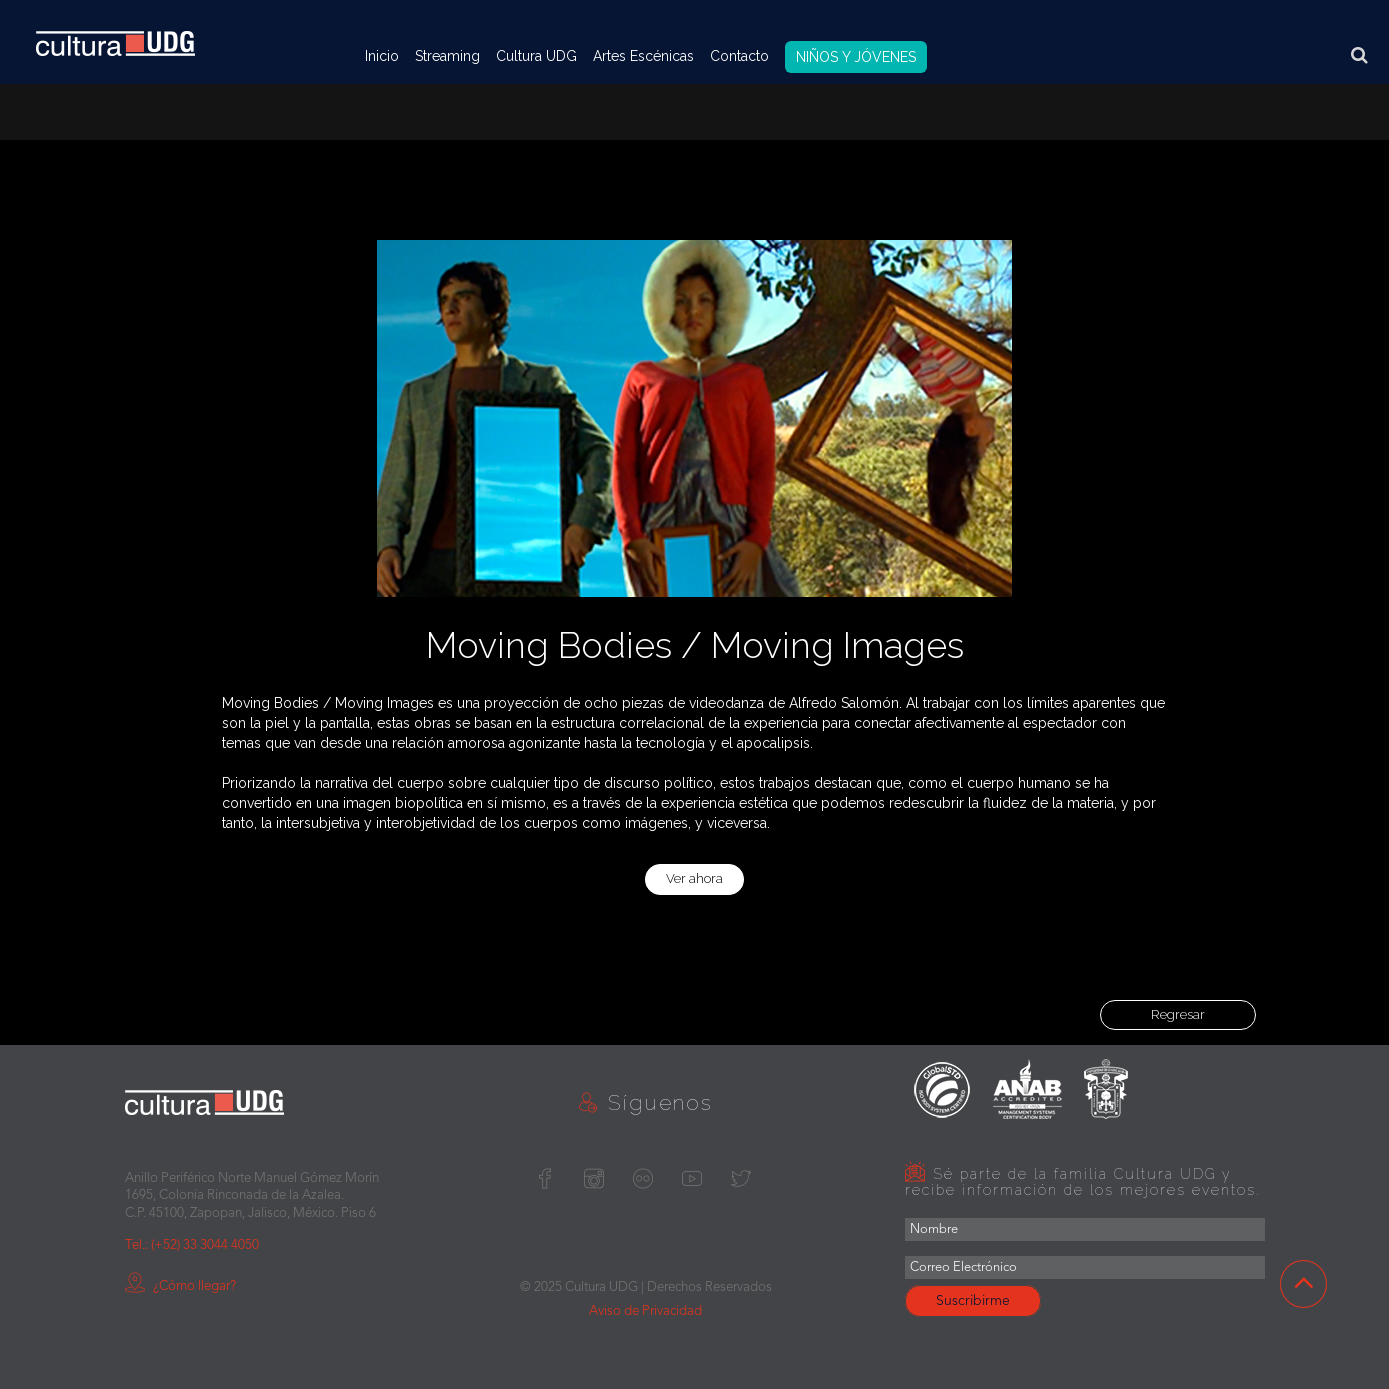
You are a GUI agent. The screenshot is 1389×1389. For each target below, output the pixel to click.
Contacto (739, 56)
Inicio (382, 56)
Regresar (1178, 1014)
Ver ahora (694, 878)
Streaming (447, 56)
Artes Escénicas (643, 56)
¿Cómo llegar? (180, 1286)
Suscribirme (973, 1301)
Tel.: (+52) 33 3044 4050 (192, 1245)
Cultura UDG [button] (536, 56)
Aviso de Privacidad (645, 1311)
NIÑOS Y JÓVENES (856, 57)
